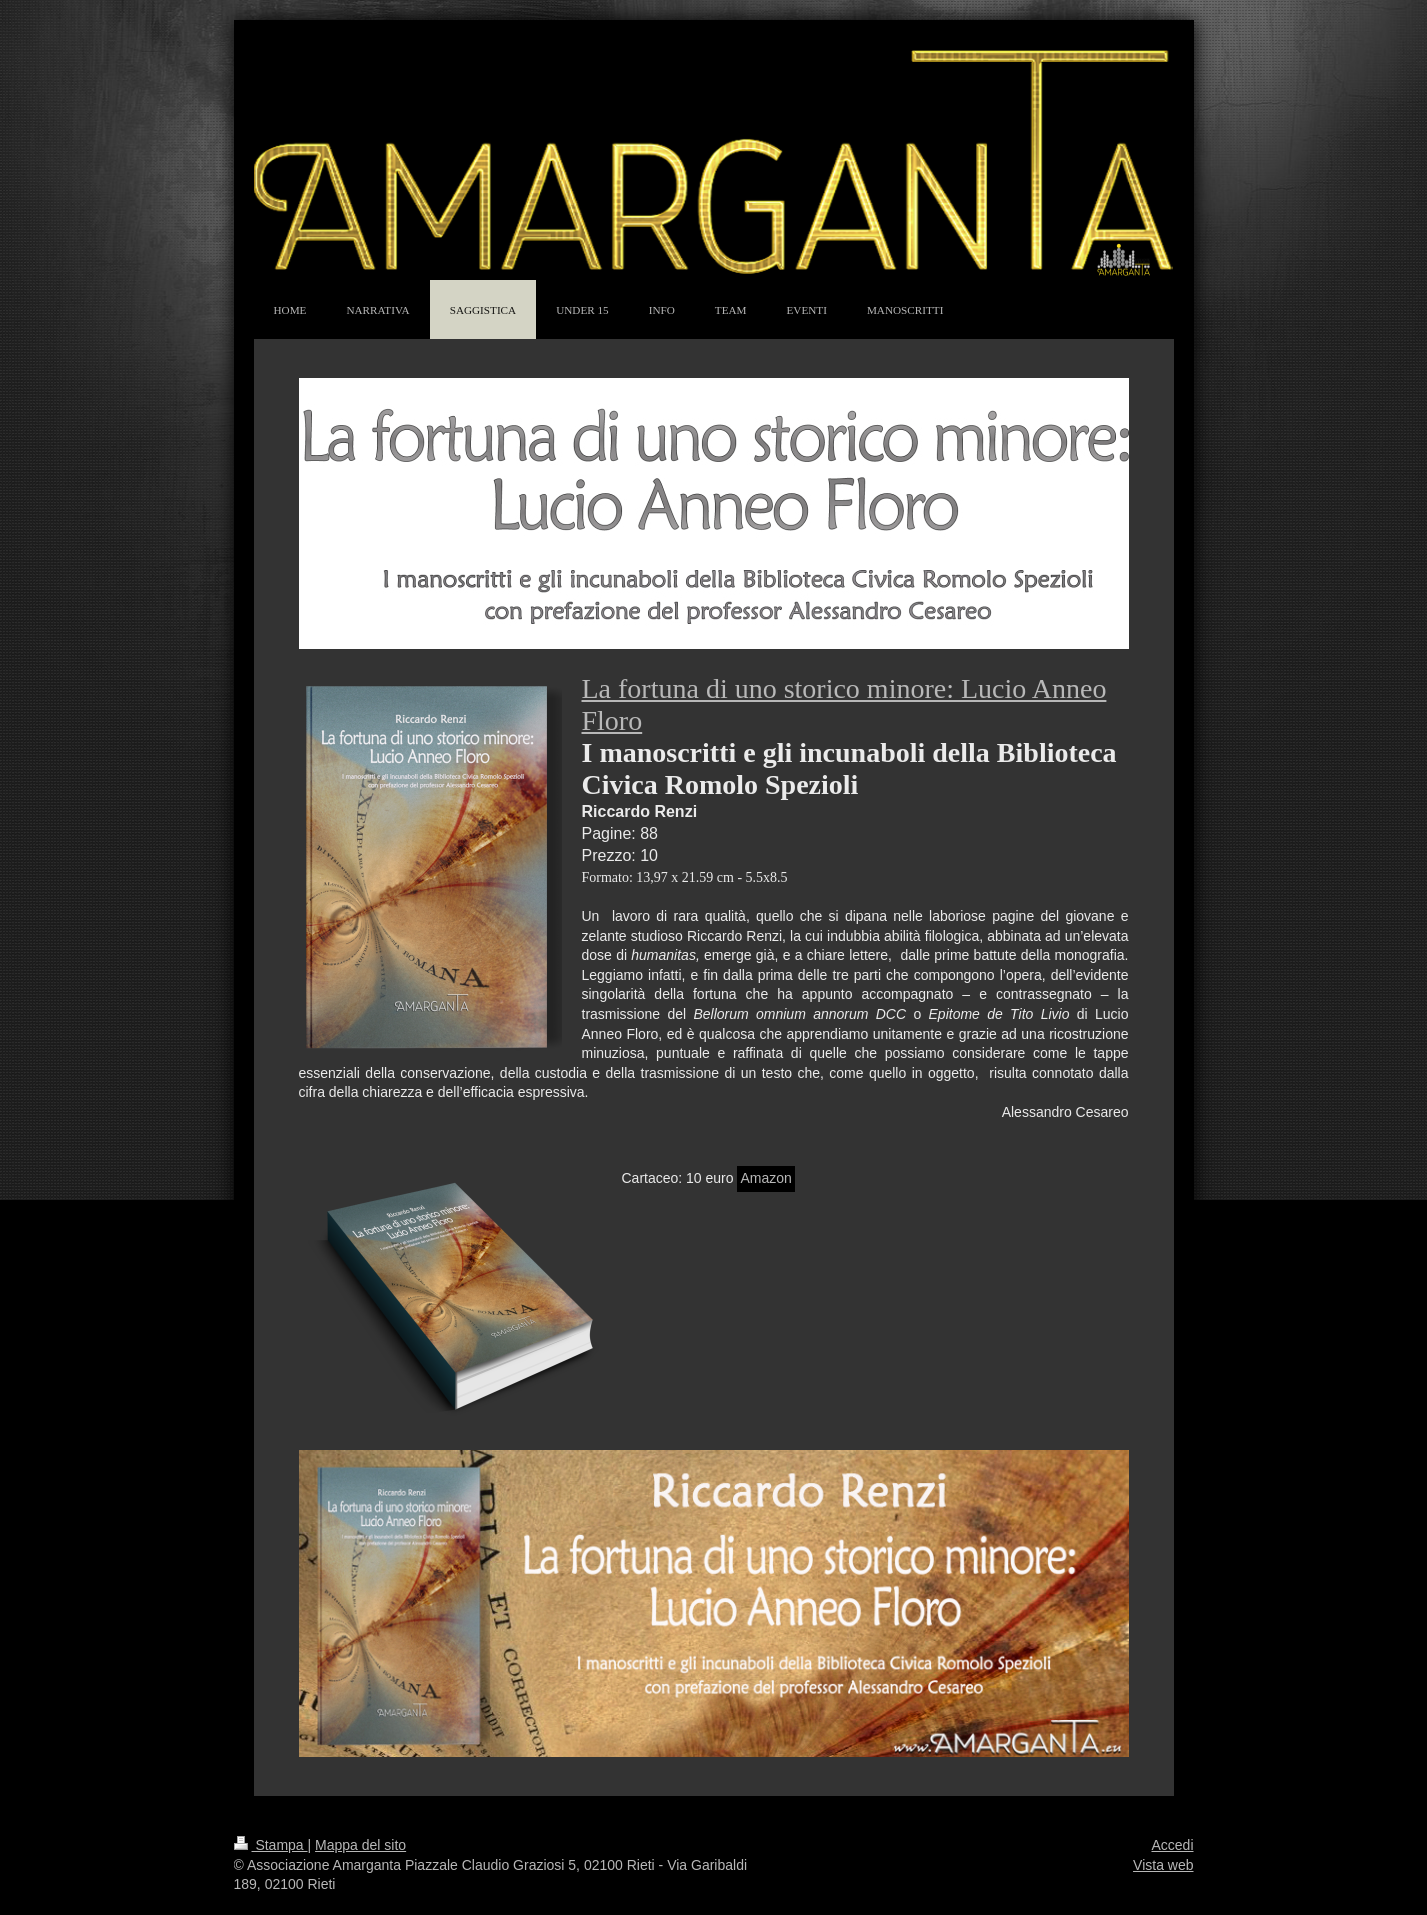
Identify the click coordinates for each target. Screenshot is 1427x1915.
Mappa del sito (360, 1845)
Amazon (765, 1178)
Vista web (1163, 1865)
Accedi (1172, 1845)
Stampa (271, 1845)
